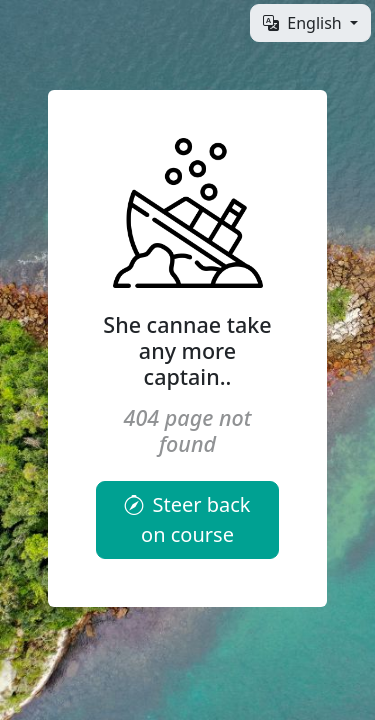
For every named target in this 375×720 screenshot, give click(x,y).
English (304, 23)
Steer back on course (187, 519)
